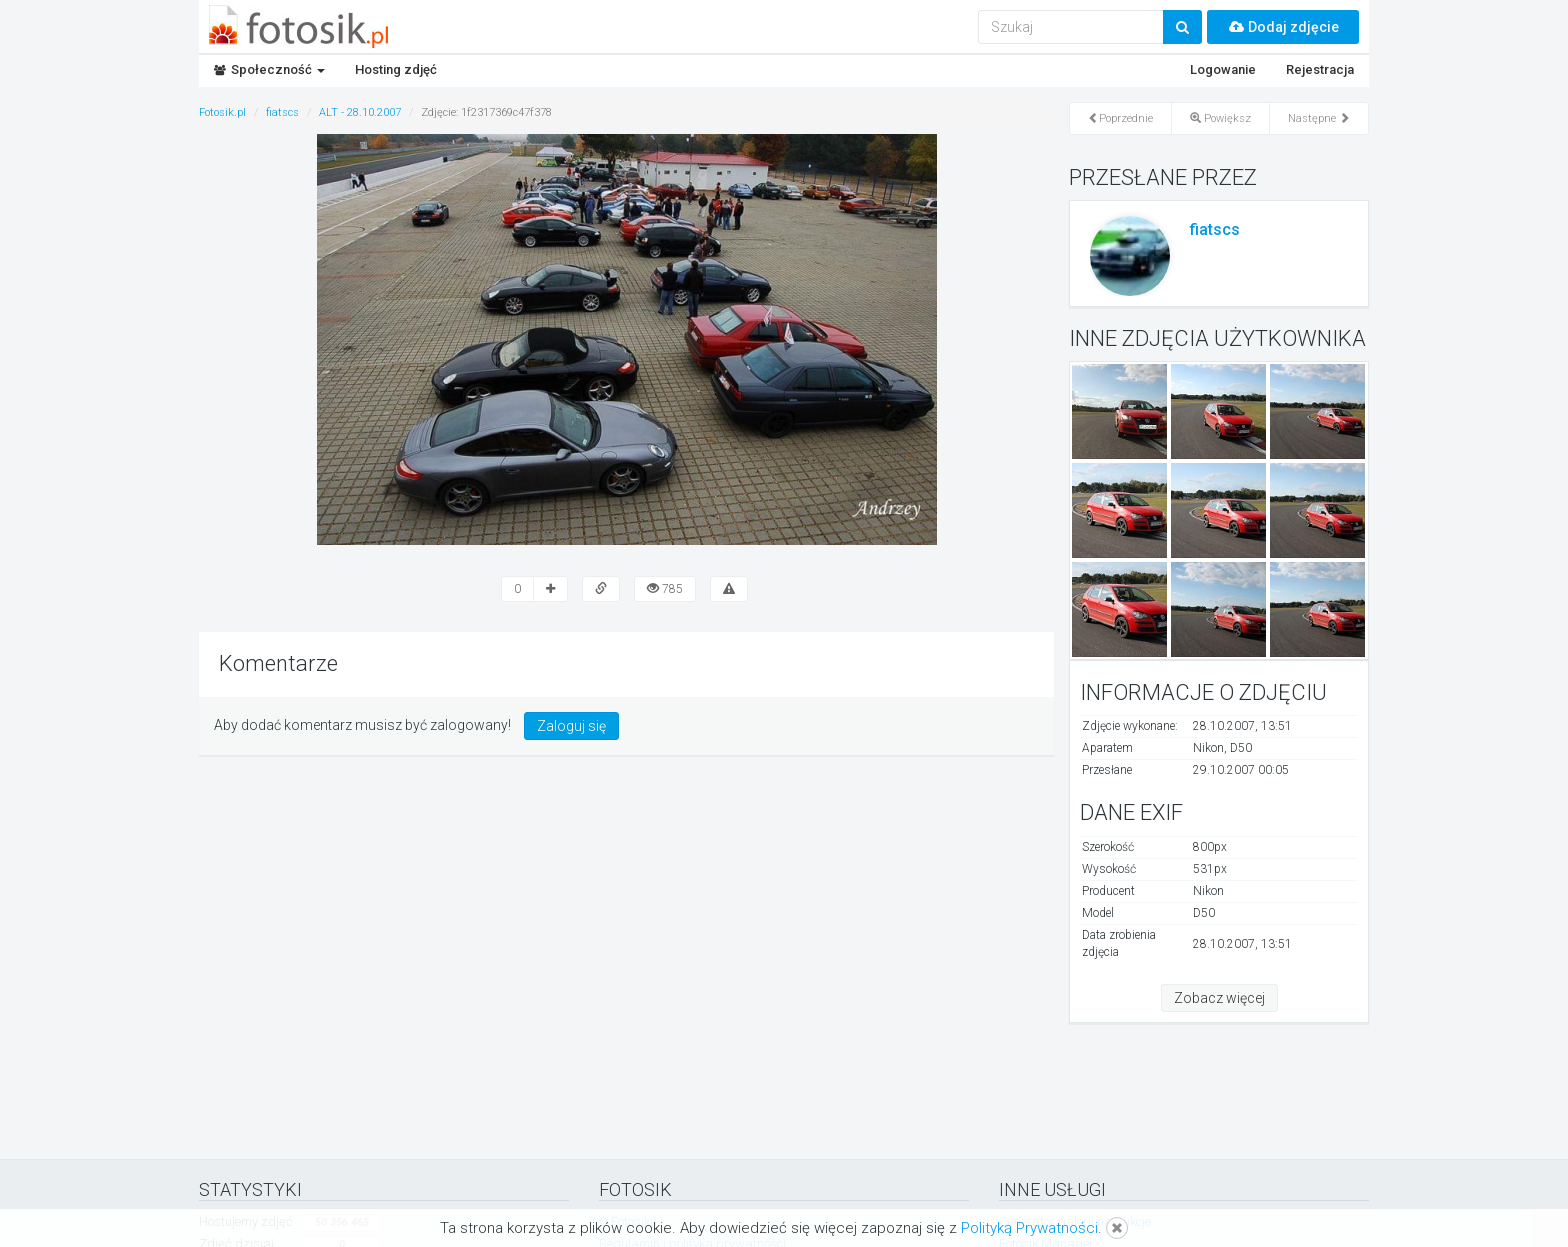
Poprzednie (1120, 118)
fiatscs (1215, 229)
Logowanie (1223, 69)
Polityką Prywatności (1029, 1228)
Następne (1319, 118)
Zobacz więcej (1219, 998)
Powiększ (1220, 118)
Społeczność (269, 69)
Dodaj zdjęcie (1283, 27)
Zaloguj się (571, 726)
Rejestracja (1320, 69)
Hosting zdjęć (396, 69)
